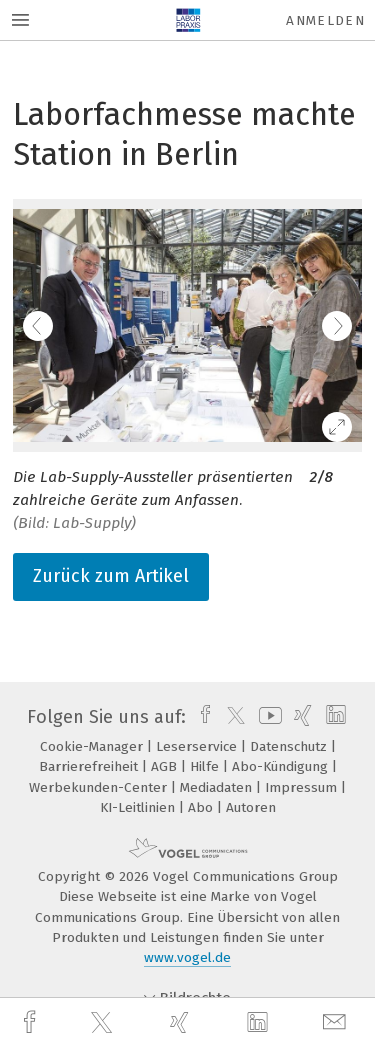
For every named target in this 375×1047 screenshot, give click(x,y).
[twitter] (104, 1023)
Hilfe (206, 766)
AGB (166, 766)
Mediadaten (218, 787)
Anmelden (325, 20)
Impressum (303, 787)
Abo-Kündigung (282, 766)
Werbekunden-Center (100, 787)
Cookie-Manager (93, 746)
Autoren (251, 807)
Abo (202, 807)
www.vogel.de (187, 957)
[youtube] (267, 717)
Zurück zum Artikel (111, 576)
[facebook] (32, 1022)
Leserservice (198, 746)
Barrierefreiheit (90, 766)
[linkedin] (260, 1023)
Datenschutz (290, 746)
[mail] (337, 1022)
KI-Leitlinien (139, 807)
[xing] (182, 1022)
